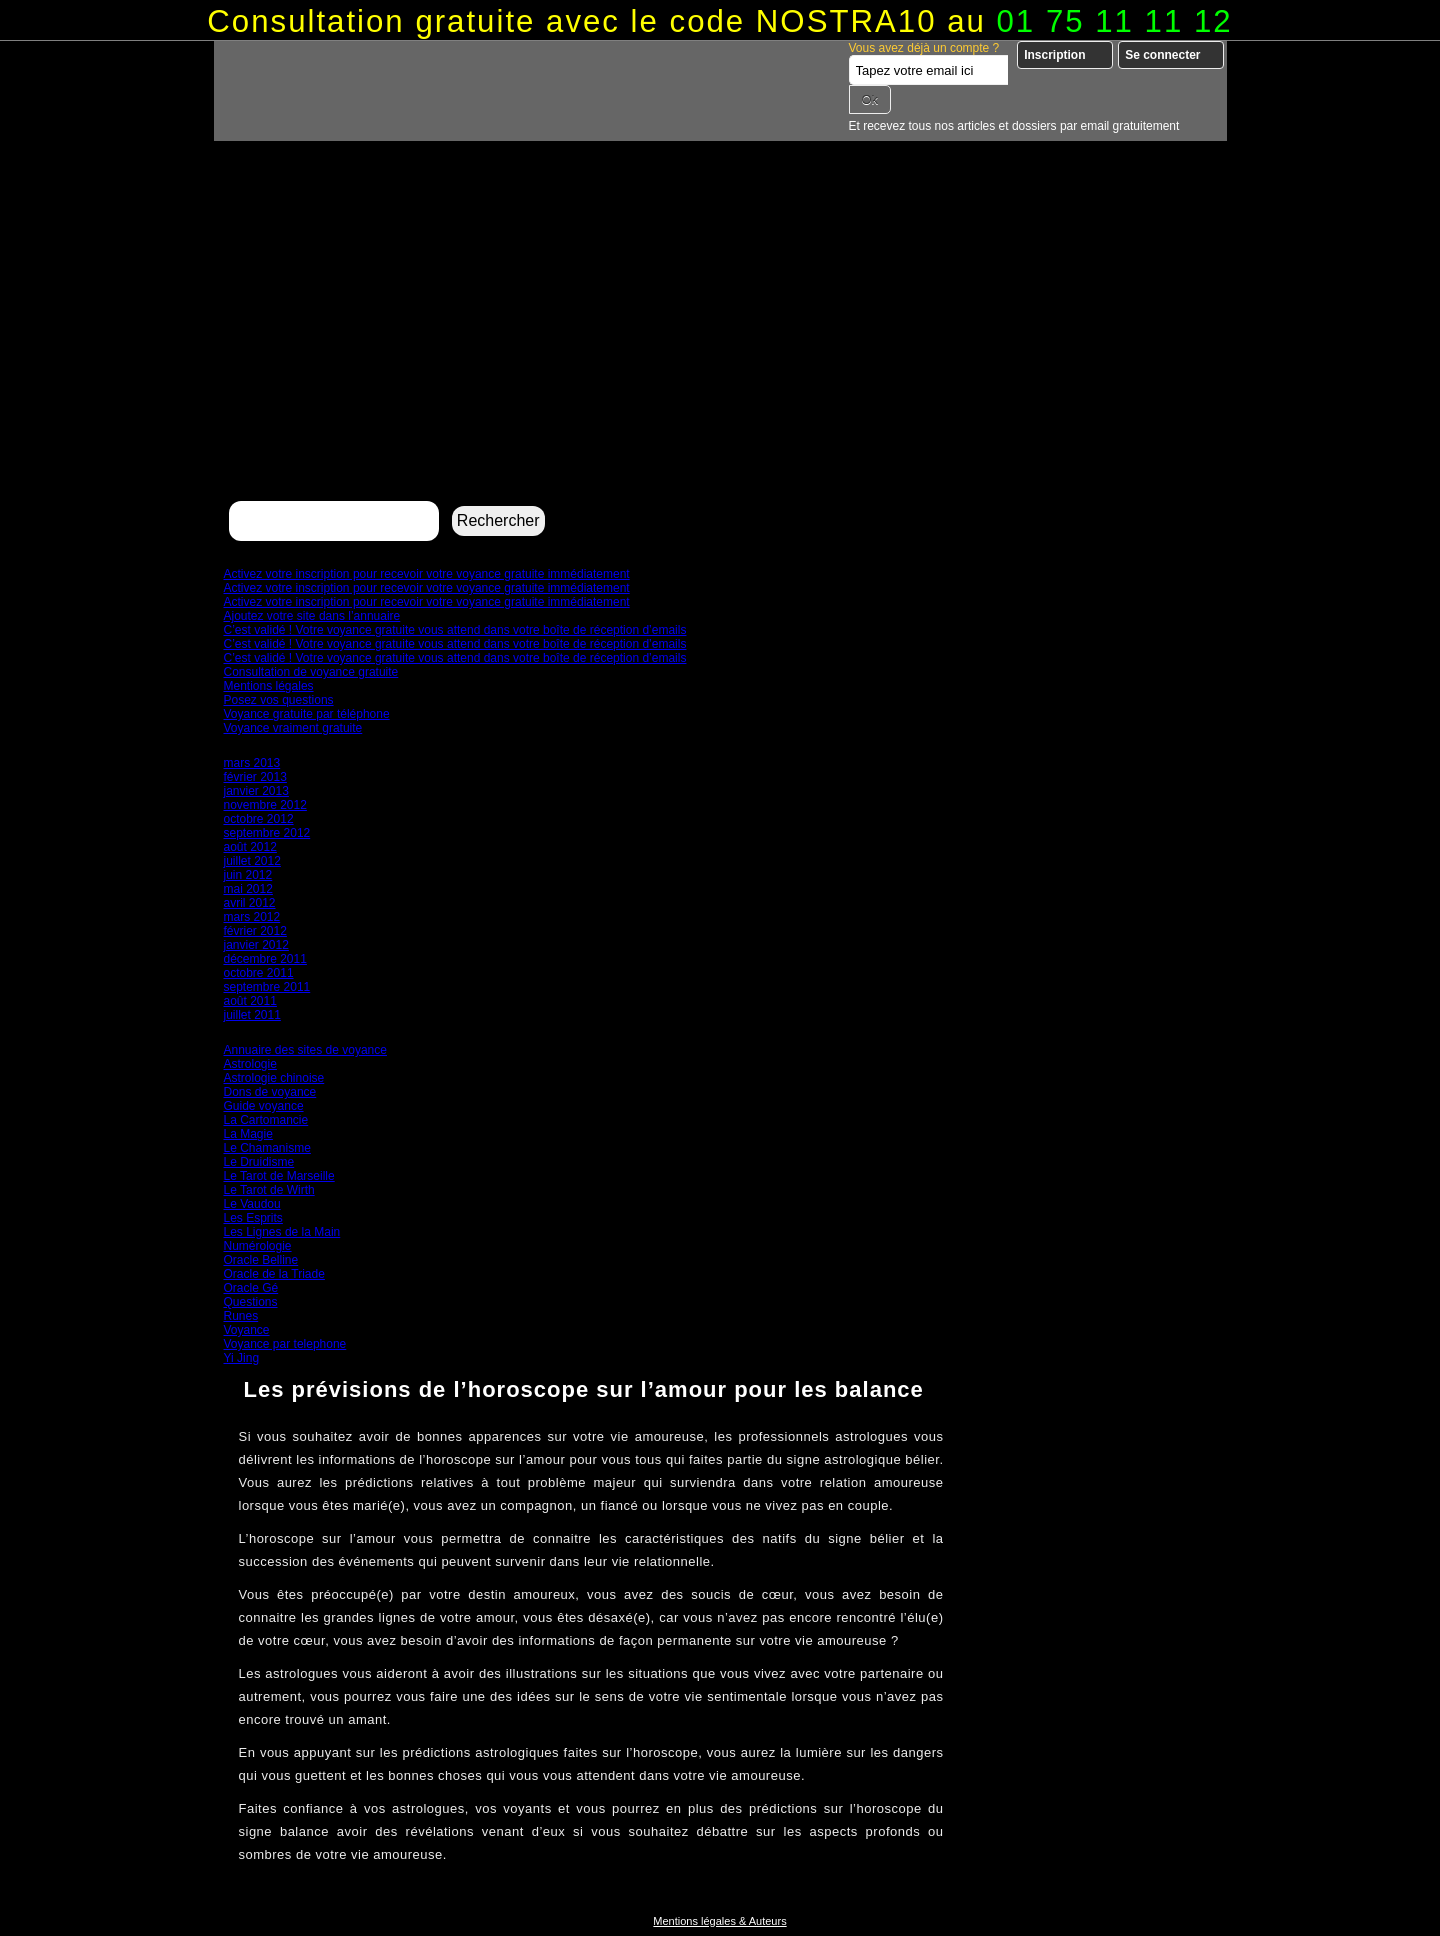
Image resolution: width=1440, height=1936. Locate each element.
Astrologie (250, 1064)
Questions (251, 1302)
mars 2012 (252, 917)
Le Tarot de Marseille (279, 1176)
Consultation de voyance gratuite (311, 672)
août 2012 (250, 847)
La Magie (248, 1134)
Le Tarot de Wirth (269, 1190)
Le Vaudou (252, 1204)
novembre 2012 (265, 805)
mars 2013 (252, 763)
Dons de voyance (270, 1092)
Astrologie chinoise (274, 1078)
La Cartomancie (266, 1120)
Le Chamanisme (267, 1148)
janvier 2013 (256, 791)
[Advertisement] (720, 346)
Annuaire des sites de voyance (305, 1050)
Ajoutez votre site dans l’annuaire (312, 616)
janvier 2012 (256, 945)
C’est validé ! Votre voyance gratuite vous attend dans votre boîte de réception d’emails (455, 630)
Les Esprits (253, 1218)
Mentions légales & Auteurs (719, 1921)
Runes (241, 1316)
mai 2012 (248, 889)
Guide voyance (264, 1106)
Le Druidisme (259, 1162)
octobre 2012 (259, 819)
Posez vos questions (279, 700)
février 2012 (255, 931)
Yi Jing (242, 1358)
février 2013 (255, 777)
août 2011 (250, 1001)
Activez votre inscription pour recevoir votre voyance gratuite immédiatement (427, 574)
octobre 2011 (259, 973)
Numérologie (258, 1246)
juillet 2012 (252, 861)
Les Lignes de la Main (282, 1232)
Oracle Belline (261, 1260)
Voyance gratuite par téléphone (307, 714)
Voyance (247, 1330)
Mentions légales (269, 686)
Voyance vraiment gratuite (293, 728)
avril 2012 (250, 903)
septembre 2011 (267, 987)
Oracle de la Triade (274, 1274)
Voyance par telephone (285, 1344)
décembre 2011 (265, 959)
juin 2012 (248, 875)
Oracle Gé (251, 1288)
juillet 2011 (252, 1015)
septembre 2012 (267, 833)
